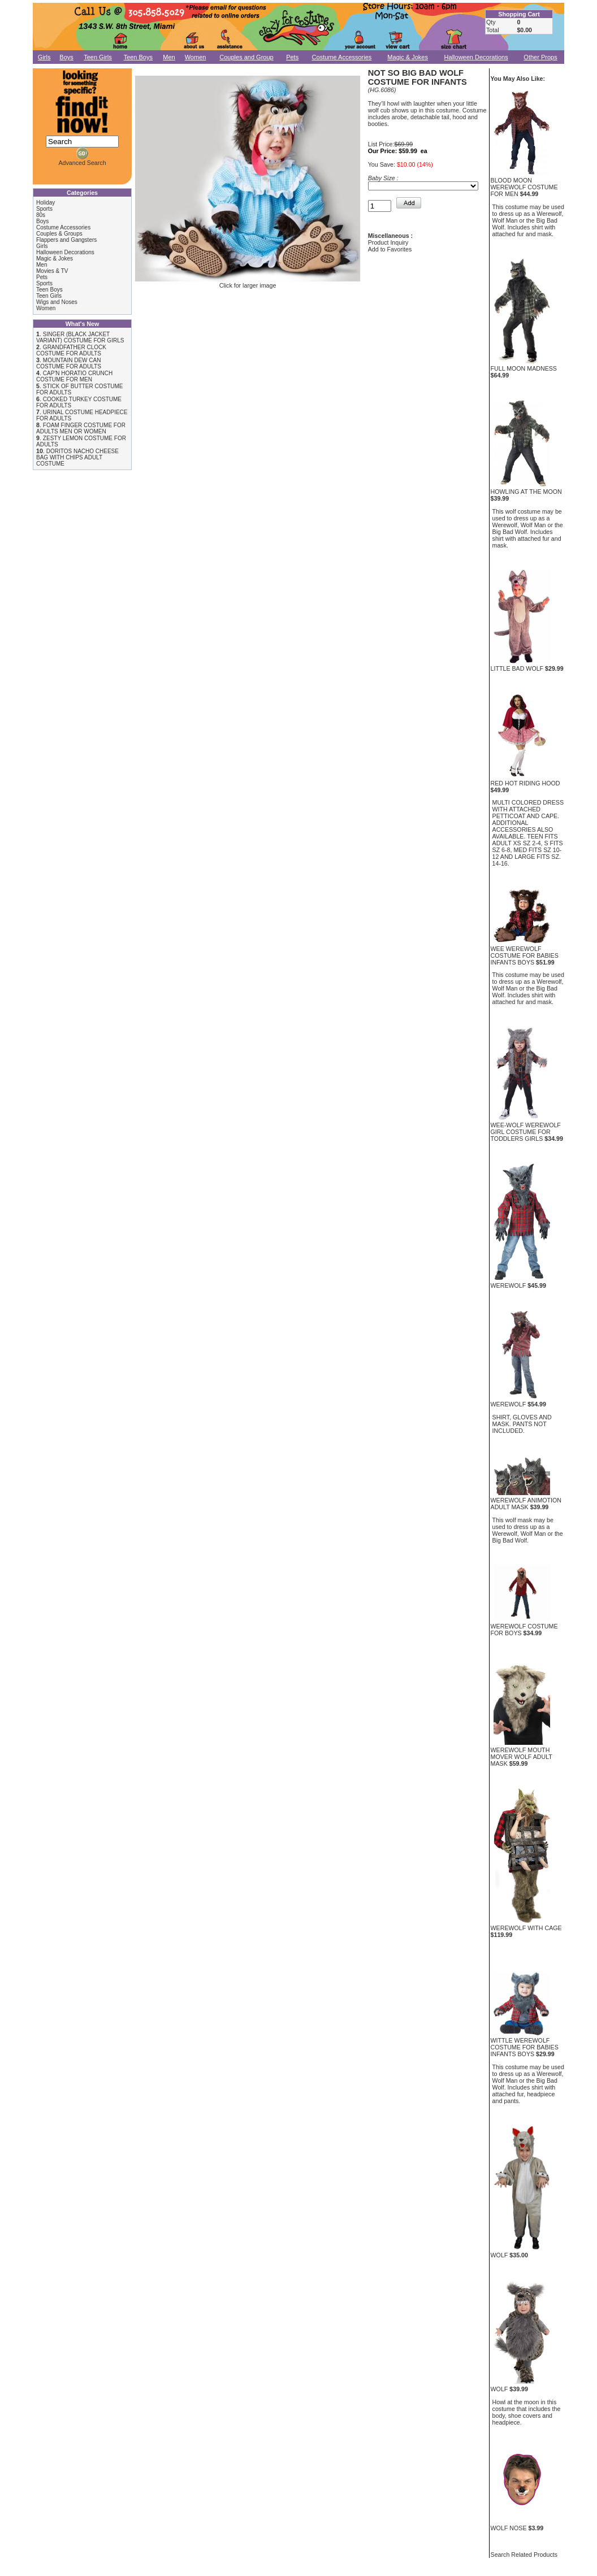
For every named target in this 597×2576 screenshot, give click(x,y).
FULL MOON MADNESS (524, 368)
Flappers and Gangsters (66, 240)
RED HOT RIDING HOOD (525, 783)
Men (169, 57)
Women (195, 57)
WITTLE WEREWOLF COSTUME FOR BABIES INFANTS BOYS (525, 2047)
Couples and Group (246, 57)
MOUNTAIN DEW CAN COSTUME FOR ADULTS (68, 363)
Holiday (45, 202)
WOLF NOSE (509, 2528)
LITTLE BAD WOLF (517, 668)
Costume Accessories (342, 57)
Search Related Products (524, 2554)
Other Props (540, 57)
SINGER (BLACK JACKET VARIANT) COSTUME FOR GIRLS (80, 337)
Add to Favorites (390, 249)
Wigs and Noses (56, 302)
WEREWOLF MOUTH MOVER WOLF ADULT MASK (521, 1757)
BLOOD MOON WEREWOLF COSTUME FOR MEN (524, 187)
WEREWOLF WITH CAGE (526, 1928)
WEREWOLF (508, 1285)
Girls (44, 57)
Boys (66, 57)
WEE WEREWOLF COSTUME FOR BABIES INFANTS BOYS (525, 955)
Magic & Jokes (407, 57)
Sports (44, 209)
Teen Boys (138, 57)
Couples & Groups (59, 234)
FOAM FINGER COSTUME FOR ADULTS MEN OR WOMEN (81, 428)
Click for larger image (248, 282)
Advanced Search (82, 162)
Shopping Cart (518, 14)
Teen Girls (98, 57)
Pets (292, 57)
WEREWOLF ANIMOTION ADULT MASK (526, 1503)
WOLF (499, 2255)
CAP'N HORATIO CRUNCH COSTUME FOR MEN (74, 376)
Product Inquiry (388, 242)
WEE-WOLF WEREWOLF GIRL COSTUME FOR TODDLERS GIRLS (526, 1132)
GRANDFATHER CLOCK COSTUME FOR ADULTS (71, 350)
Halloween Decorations (476, 57)
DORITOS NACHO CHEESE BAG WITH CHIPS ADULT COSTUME (77, 457)
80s (40, 215)
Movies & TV (52, 271)
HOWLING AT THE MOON (526, 491)
